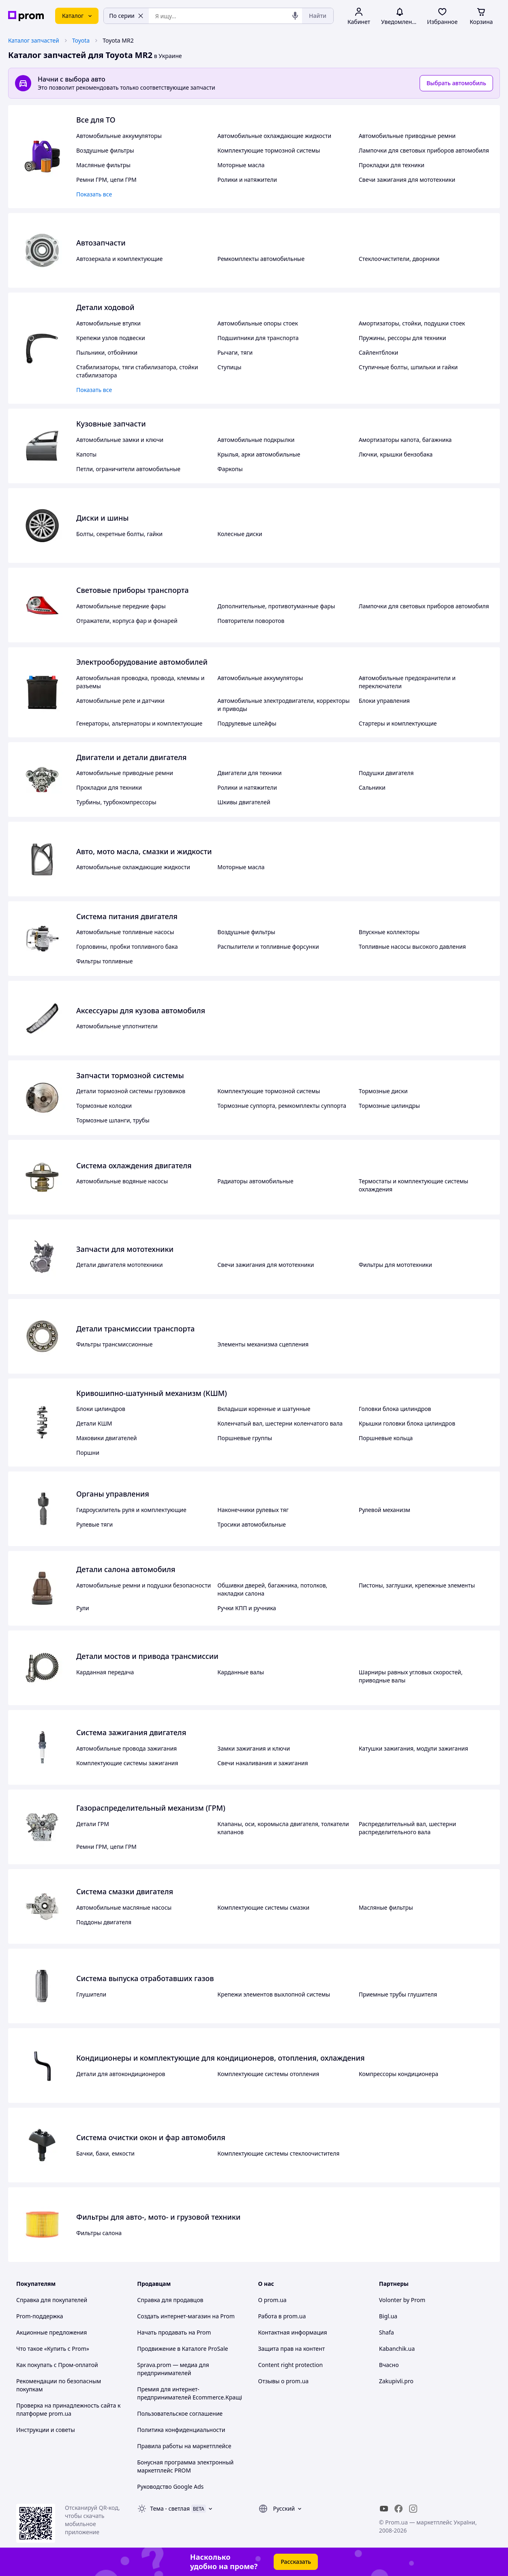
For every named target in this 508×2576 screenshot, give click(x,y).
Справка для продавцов (170, 2300)
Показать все (94, 194)
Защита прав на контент (291, 2348)
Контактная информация (292, 2332)
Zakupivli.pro (396, 2381)
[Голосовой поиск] (295, 16)
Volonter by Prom (402, 2300)
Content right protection (290, 2365)
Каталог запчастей (33, 40)
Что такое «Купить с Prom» (52, 2348)
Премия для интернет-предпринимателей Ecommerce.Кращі (189, 2393)
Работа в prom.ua (282, 2316)
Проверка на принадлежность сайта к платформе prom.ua (68, 2409)
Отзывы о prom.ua (283, 2381)
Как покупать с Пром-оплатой (57, 2365)
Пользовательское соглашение (180, 2413)
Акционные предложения (51, 2332)
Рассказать (296, 2561)
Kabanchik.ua (397, 2348)
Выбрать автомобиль (456, 83)
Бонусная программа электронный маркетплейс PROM (185, 2466)
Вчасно (389, 2365)
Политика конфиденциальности (181, 2430)
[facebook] (398, 2509)
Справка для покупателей (51, 2300)
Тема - (170, 2508)
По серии (126, 15)
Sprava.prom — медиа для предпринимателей (173, 2369)
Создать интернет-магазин (173, 2316)
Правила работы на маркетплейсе (184, 2446)
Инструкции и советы (45, 2430)
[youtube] (384, 2509)
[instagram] (413, 2509)
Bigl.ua (388, 2316)
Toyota (81, 40)
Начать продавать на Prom (174, 2332)
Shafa (386, 2332)
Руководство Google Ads (170, 2486)
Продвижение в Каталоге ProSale (182, 2348)
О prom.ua (272, 2300)
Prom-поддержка (39, 2316)
